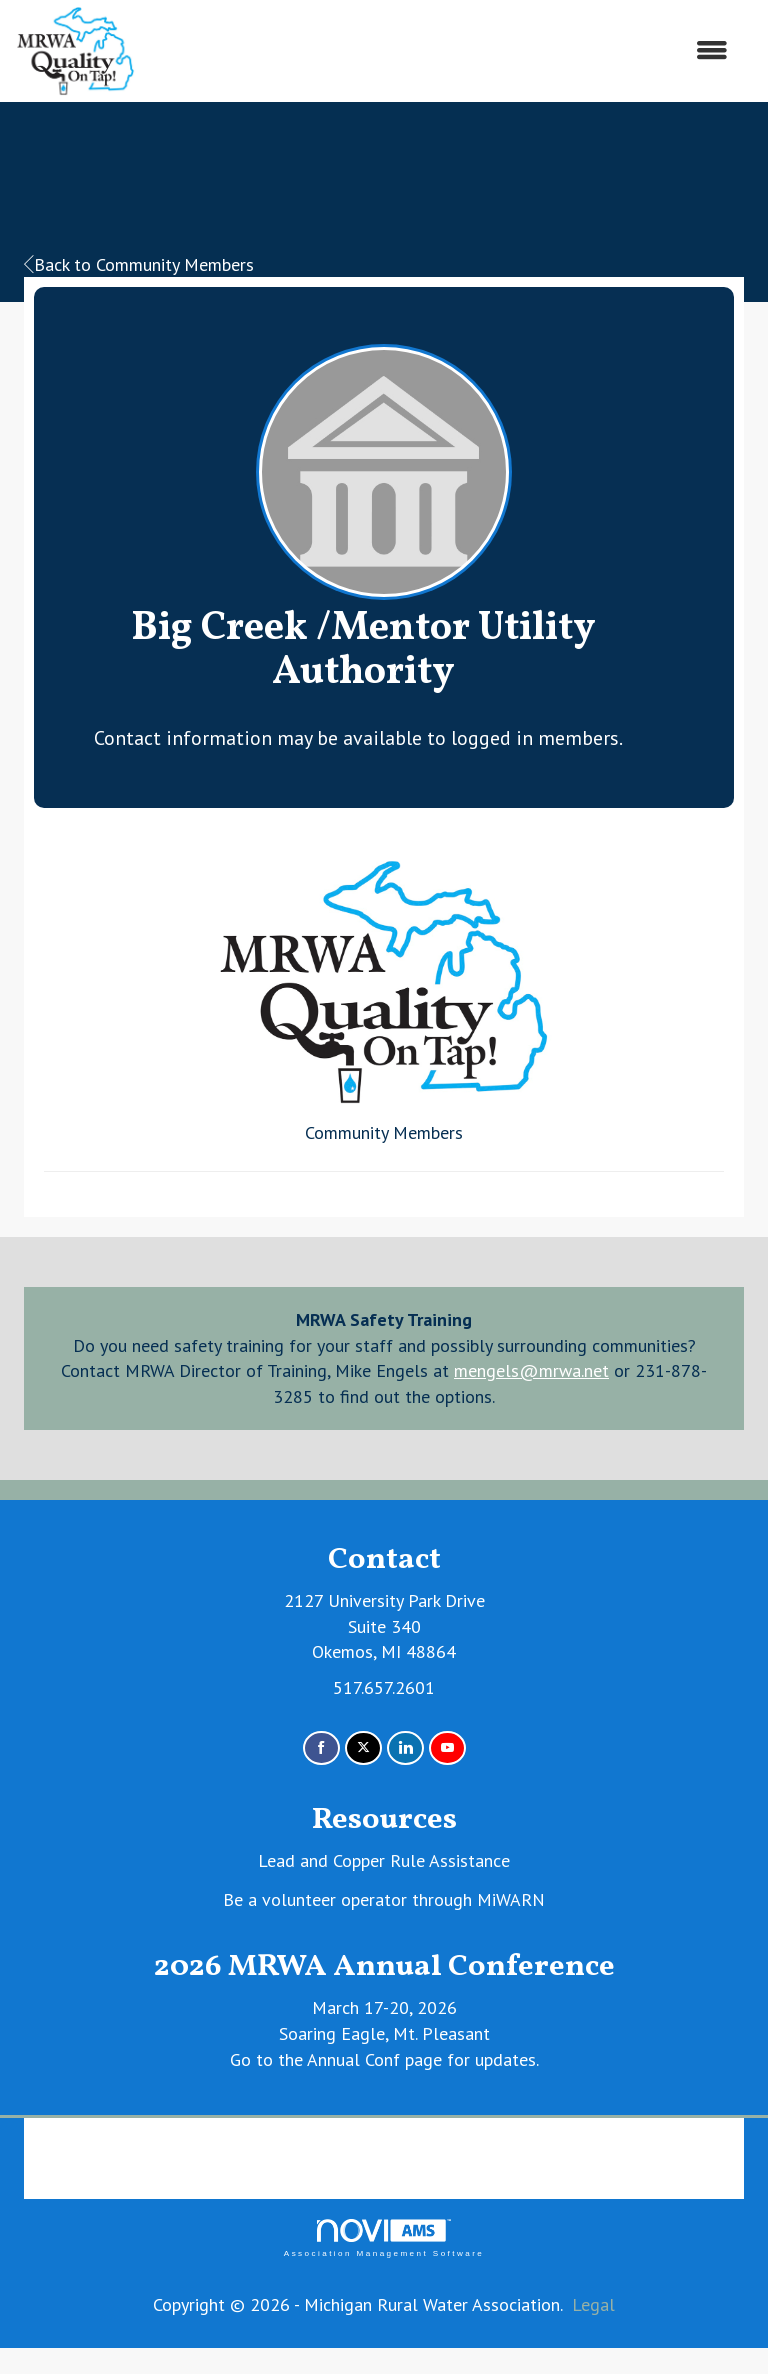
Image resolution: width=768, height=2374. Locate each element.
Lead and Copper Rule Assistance (384, 1860)
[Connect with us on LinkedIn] (405, 1748)
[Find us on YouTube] (447, 1748)
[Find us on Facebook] (321, 1748)
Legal (593, 2304)
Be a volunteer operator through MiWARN (384, 1899)
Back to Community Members (139, 264)
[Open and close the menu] (442, 51)
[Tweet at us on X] (363, 1748)
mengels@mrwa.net (531, 1370)
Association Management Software (384, 2238)
